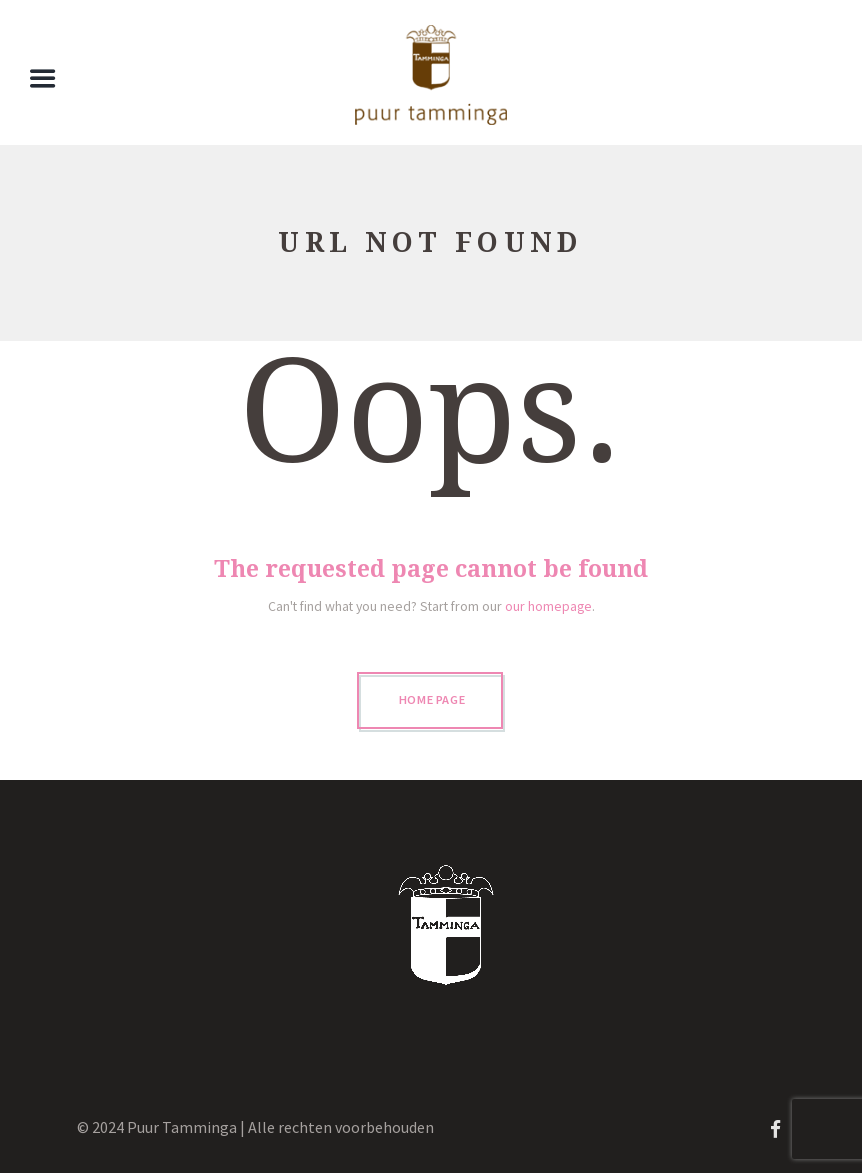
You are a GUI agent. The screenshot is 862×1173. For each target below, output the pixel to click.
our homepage (548, 606)
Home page (432, 699)
